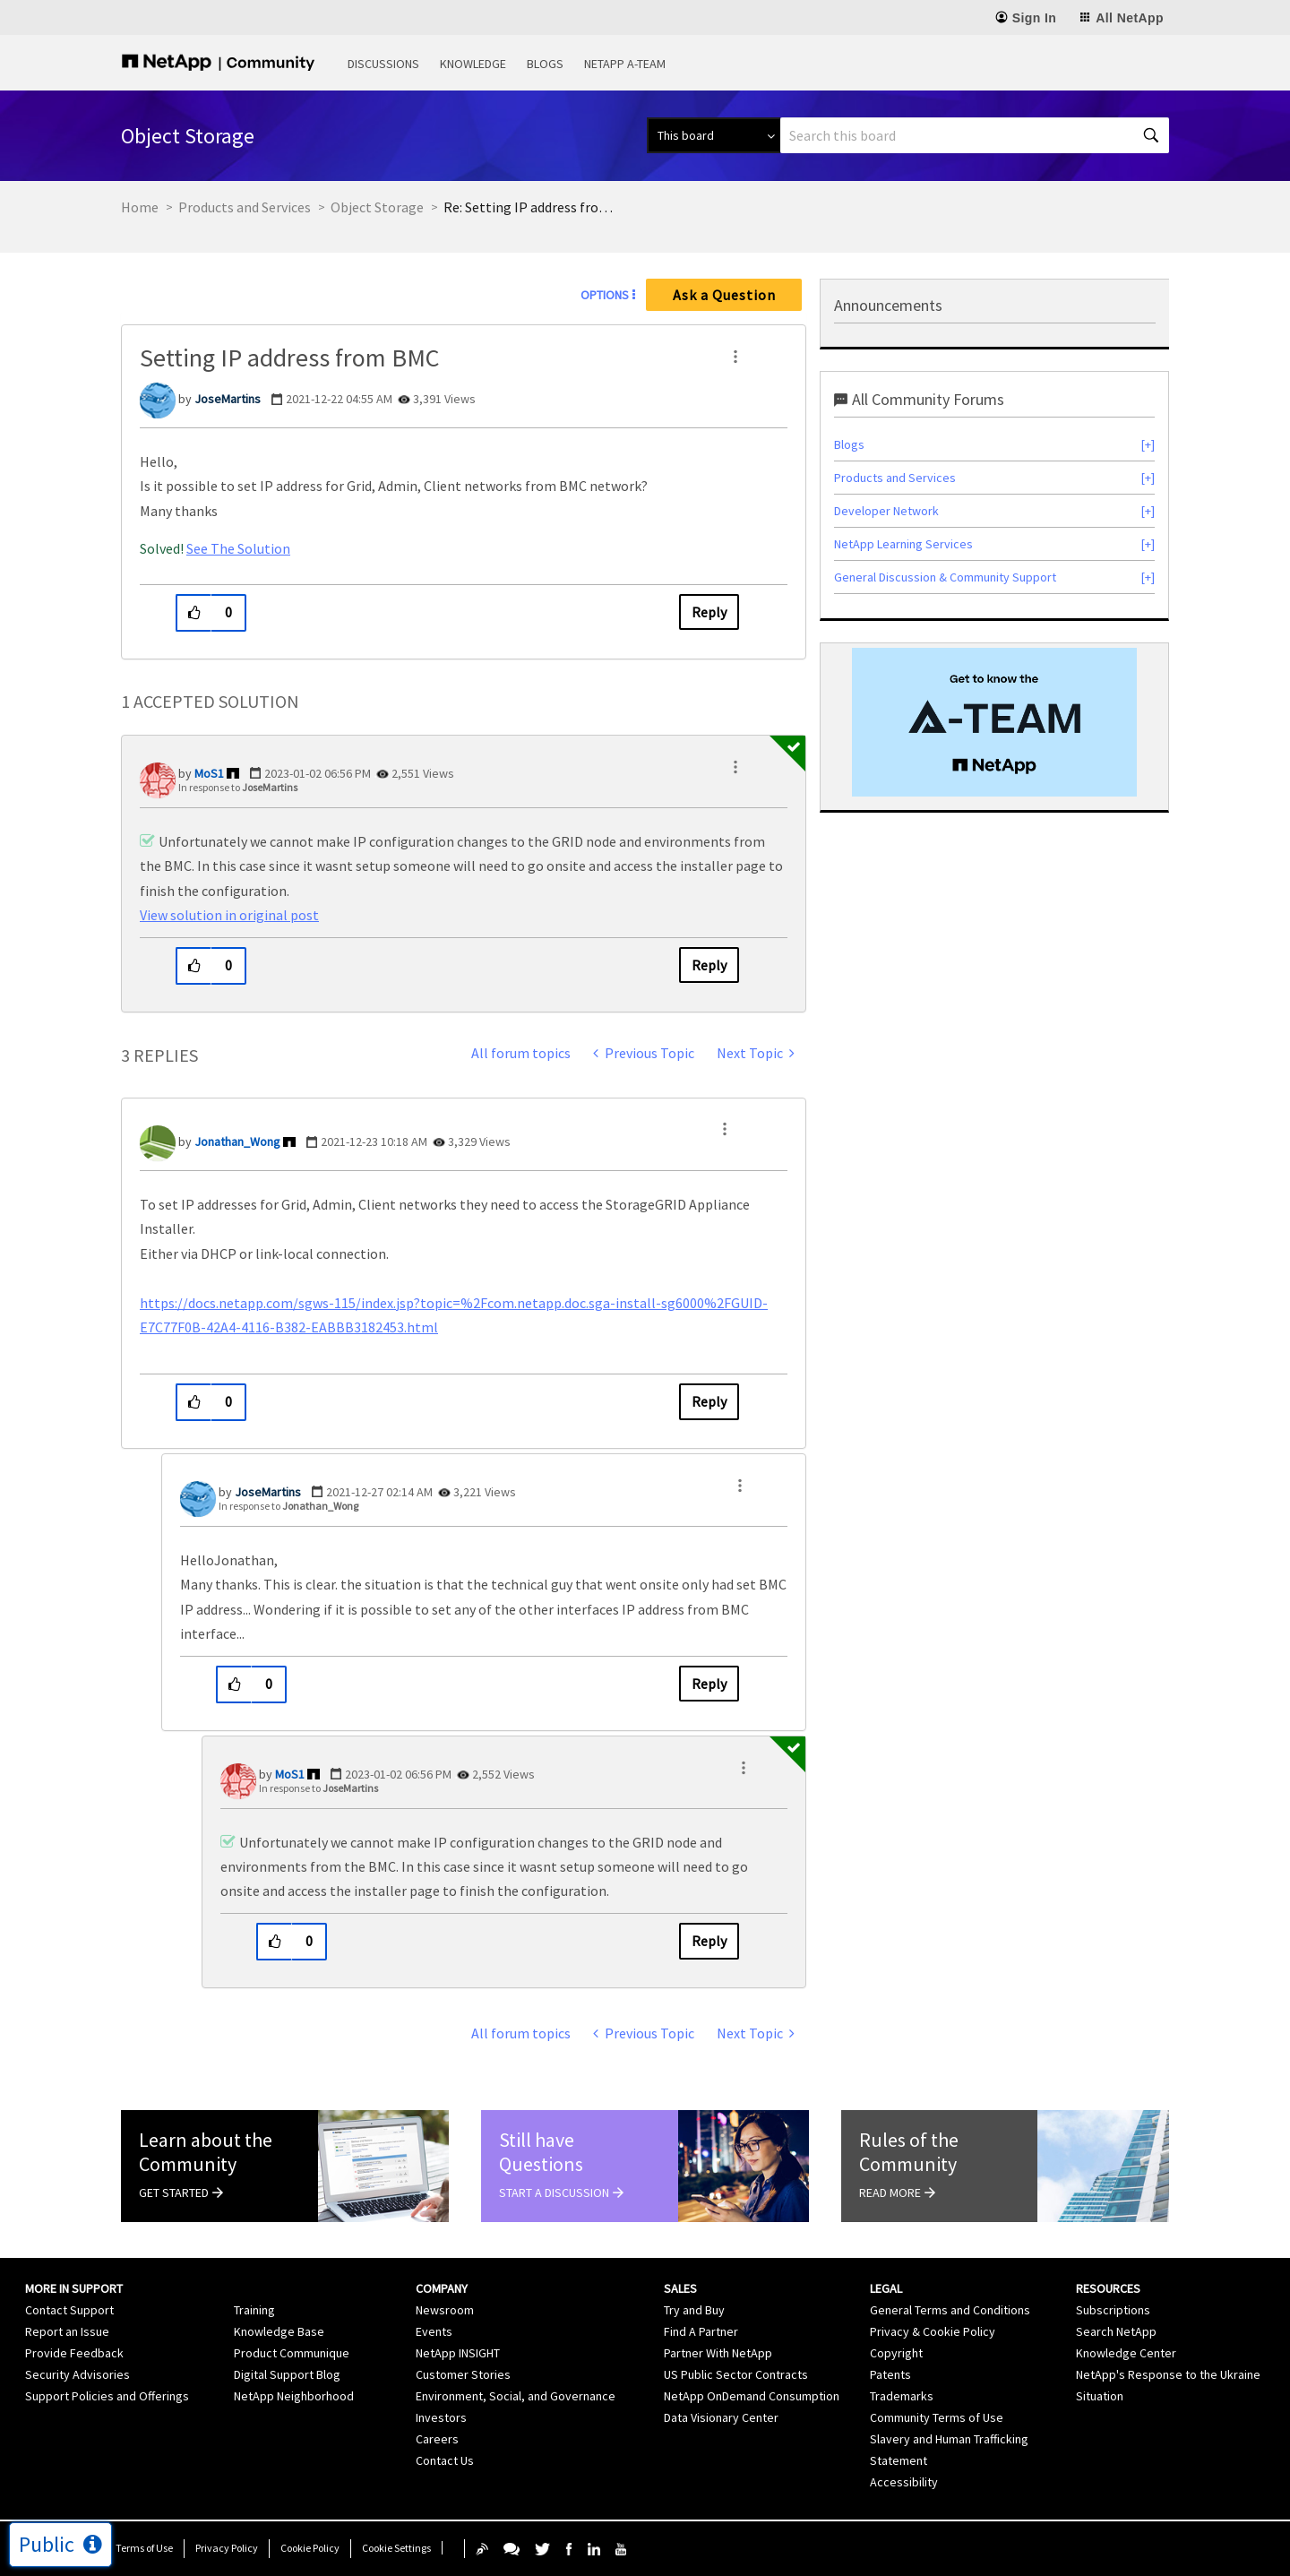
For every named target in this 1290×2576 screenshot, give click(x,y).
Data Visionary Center (721, 2417)
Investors (441, 2417)
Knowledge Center (1126, 2353)
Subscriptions (1113, 2310)
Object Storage (377, 207)
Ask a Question (724, 295)
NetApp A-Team (625, 64)
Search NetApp (1116, 2331)
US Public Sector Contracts (736, 2374)
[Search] (974, 135)
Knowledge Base (279, 2331)
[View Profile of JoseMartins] (227, 399)
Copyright (896, 2353)
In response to (237, 787)
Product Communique (291, 2353)
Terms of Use (144, 2547)
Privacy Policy (226, 2547)
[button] (735, 356)
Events (434, 2331)
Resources (1108, 2288)
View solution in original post (229, 915)
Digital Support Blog (287, 2374)
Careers (437, 2439)
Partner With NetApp (718, 2353)
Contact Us (445, 2460)
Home (140, 207)
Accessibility (904, 2482)
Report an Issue (67, 2331)
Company (442, 2288)
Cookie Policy (310, 2547)
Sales (680, 2288)
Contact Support (69, 2310)
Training (254, 2310)
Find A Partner (701, 2331)
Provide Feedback (74, 2353)
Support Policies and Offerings (107, 2396)
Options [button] (604, 295)
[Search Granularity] (713, 135)
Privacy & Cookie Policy (932, 2331)
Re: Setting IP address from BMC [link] (533, 207)
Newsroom (445, 2310)
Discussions (383, 64)
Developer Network (886, 511)
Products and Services (244, 207)
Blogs (545, 64)
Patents (890, 2374)
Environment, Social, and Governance (515, 2396)
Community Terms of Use (936, 2417)
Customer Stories (463, 2374)
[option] (994, 722)
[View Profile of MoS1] (209, 773)
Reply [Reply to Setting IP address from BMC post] (709, 612)
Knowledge (473, 64)
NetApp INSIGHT (458, 2353)
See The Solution (238, 548)
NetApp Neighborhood (294, 2396)
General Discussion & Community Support (945, 577)
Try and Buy (694, 2310)
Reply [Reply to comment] (709, 965)
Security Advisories (77, 2374)
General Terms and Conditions (950, 2310)
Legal (886, 2288)
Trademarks (901, 2396)
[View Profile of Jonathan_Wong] (237, 1141)
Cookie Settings (396, 2547)
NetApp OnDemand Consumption (751, 2396)
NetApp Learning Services (903, 544)
